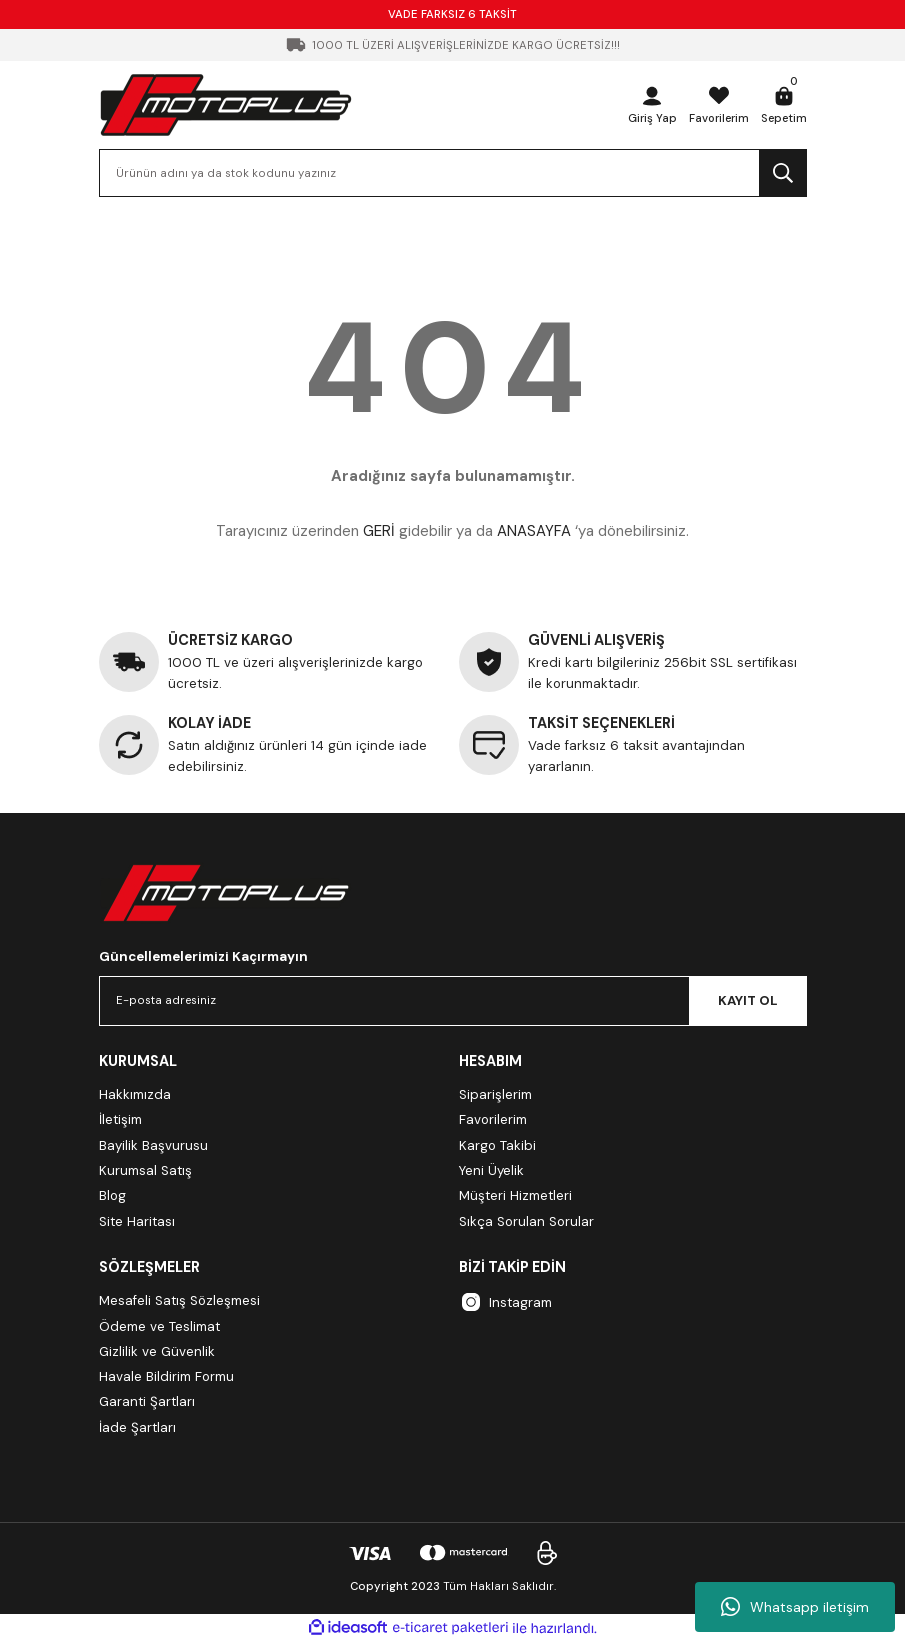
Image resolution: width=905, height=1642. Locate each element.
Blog (112, 1195)
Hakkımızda (135, 1094)
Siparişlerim (495, 1094)
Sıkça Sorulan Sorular (526, 1221)
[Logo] (226, 104)
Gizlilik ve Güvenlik (157, 1351)
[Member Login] (647, 105)
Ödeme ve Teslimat (159, 1326)
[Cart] (783, 105)
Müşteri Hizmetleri (515, 1195)
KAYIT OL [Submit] (748, 1000)
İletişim (120, 1119)
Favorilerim (493, 1119)
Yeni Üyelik (491, 1170)
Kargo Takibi (497, 1145)
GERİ (379, 531)
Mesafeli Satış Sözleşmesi (179, 1300)
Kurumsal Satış (145, 1170)
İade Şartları (137, 1427)
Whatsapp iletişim (795, 1607)
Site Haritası (137, 1221)
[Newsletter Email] (453, 1001)
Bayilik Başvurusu (153, 1145)
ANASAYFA (534, 531)
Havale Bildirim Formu (166, 1376)
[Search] (453, 173)
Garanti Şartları (147, 1401)
